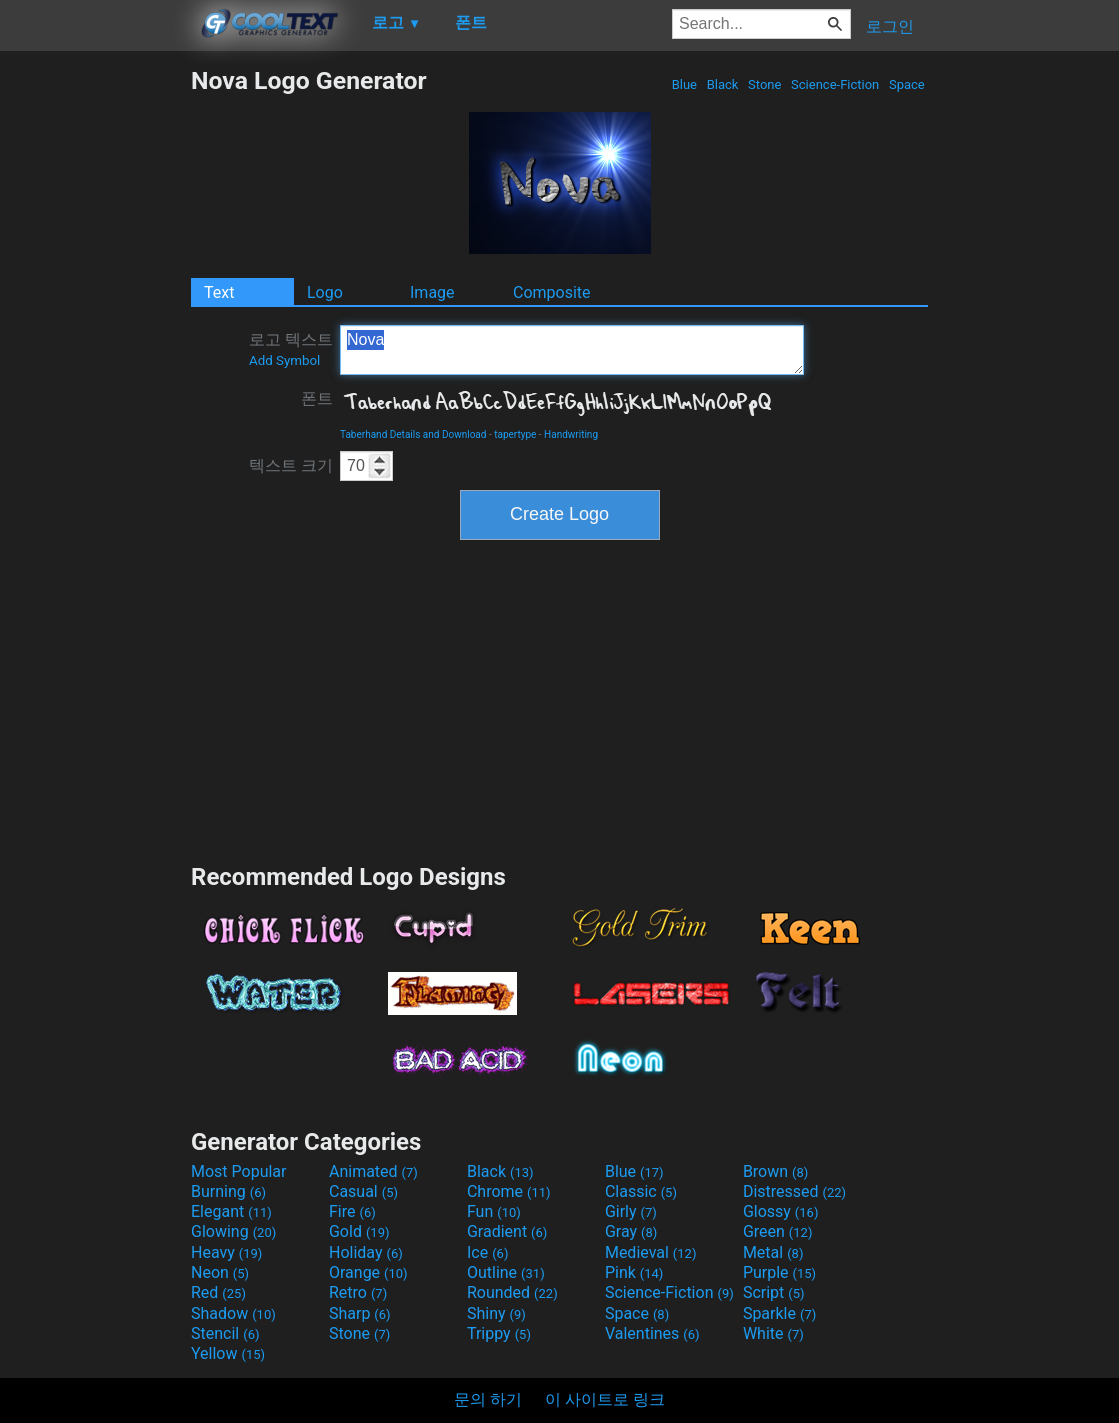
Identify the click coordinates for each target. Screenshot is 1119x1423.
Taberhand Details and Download (413, 434)
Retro (358, 1292)
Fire (352, 1211)
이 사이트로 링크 (605, 1399)
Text (219, 292)
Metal (773, 1252)
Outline (506, 1272)
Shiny (496, 1313)
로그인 (890, 26)
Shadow (233, 1313)
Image (432, 292)
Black (722, 84)
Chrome (509, 1191)
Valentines (652, 1333)
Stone (765, 84)
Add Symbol (284, 360)
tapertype (515, 434)
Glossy (781, 1211)
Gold (359, 1231)
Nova (572, 350)
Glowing (233, 1231)
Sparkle (779, 1313)
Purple (779, 1272)
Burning (228, 1191)
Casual (363, 1191)
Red (218, 1292)
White (773, 1333)
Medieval (651, 1252)
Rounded (512, 1292)
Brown (775, 1171)
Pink (634, 1272)
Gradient (507, 1231)
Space (907, 84)
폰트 (317, 398)
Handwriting (571, 434)
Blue (684, 84)
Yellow (228, 1353)
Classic (641, 1191)
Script (774, 1292)
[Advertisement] (95, 366)
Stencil (225, 1333)
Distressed (794, 1191)
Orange (368, 1272)
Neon (220, 1272)
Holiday (366, 1252)
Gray (631, 1231)
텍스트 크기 (291, 465)
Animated (373, 1171)
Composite (552, 292)
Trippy (499, 1333)
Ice (487, 1252)
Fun (494, 1211)
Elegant (231, 1211)
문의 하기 (488, 1399)
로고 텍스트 (291, 349)
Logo (325, 292)
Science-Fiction (835, 84)
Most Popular (239, 1171)
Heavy (226, 1252)
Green (778, 1231)
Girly (631, 1211)
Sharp (360, 1313)
